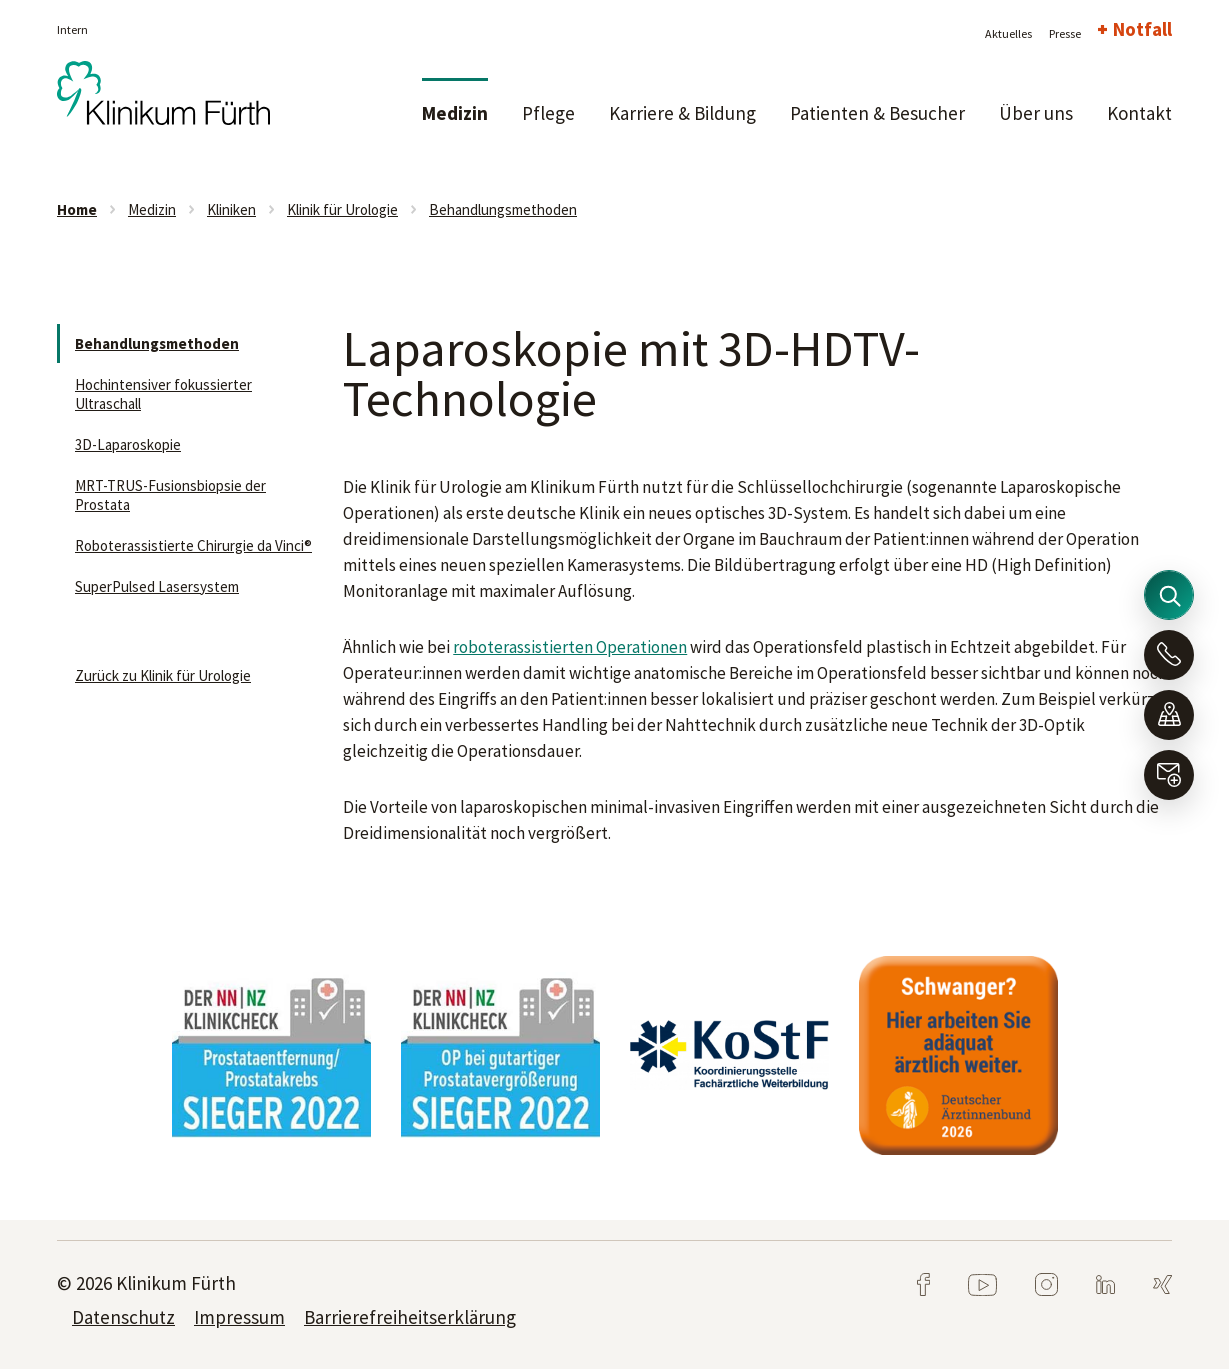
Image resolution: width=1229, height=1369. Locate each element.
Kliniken (231, 209)
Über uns (1036, 113)
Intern (72, 29)
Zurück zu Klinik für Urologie (163, 675)
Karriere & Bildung (682, 113)
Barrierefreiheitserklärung (410, 1317)
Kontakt (1139, 113)
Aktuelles (1008, 33)
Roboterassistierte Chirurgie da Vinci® (193, 545)
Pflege (548, 113)
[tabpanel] (271, 1055)
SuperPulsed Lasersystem (157, 586)
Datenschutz (123, 1317)
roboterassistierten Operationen (570, 647)
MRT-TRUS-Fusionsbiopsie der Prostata (170, 495)
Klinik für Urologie (342, 209)
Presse (1065, 33)
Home (77, 209)
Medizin (455, 113)
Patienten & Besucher (877, 113)
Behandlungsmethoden (503, 209)
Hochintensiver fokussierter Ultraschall (163, 394)
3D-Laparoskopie (128, 444)
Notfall (1142, 29)
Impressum (239, 1317)
